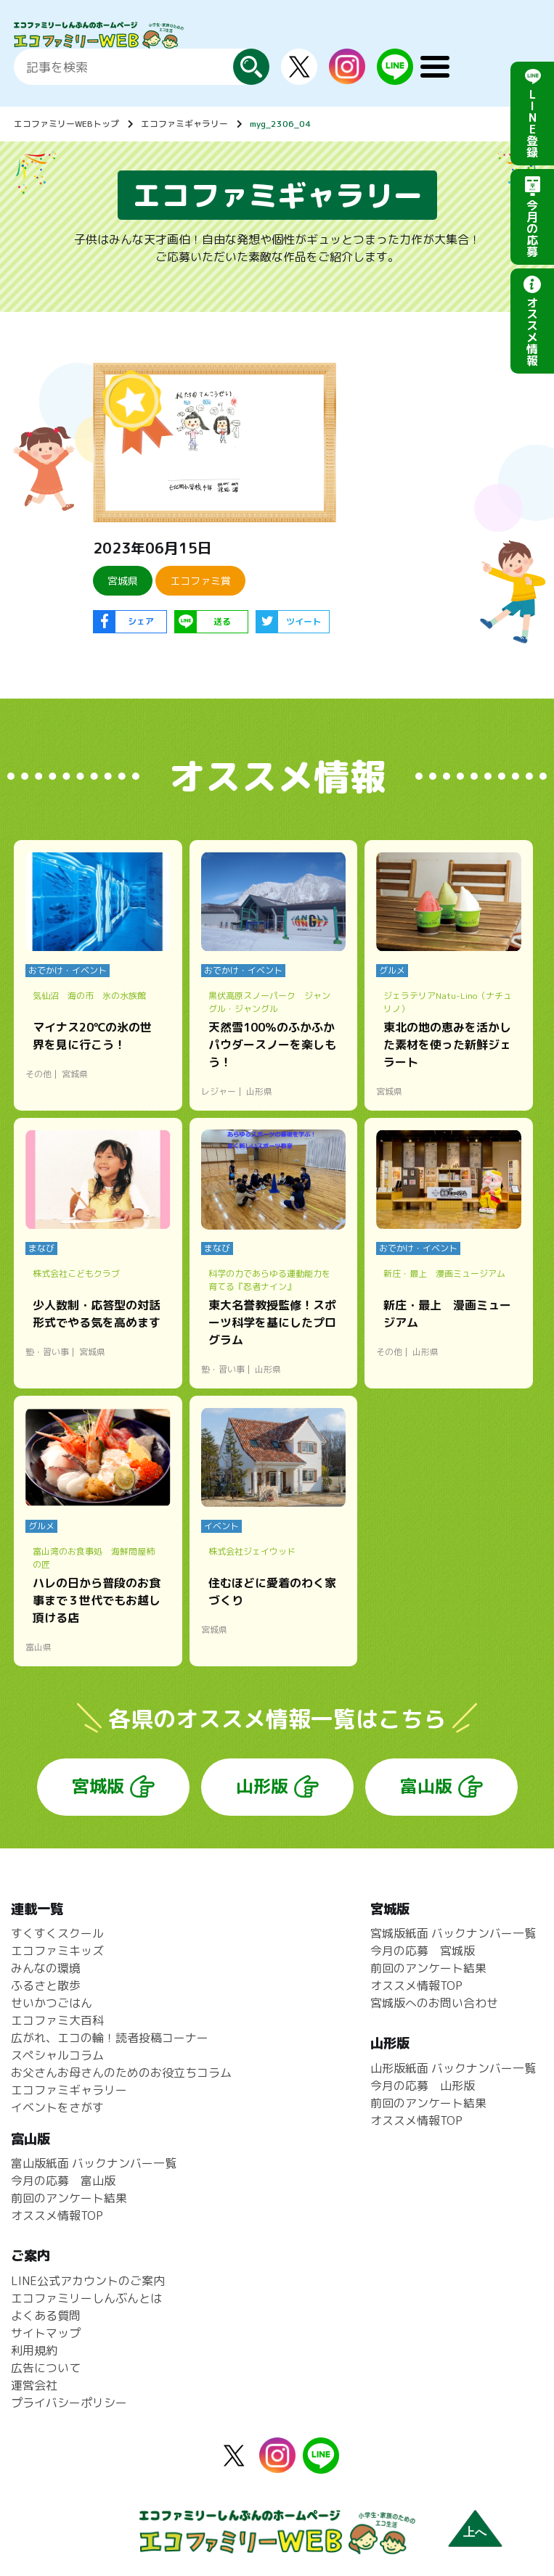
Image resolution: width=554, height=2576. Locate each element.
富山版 (426, 1786)
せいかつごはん (51, 2003)
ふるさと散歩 (46, 1985)
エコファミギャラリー (184, 124)
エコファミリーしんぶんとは (86, 2298)
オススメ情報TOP (416, 1985)
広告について (46, 2368)
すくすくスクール (57, 1933)
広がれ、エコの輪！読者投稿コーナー (109, 2038)
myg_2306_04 (280, 124)
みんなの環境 (46, 1968)
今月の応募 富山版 (63, 2181)
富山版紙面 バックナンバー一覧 (93, 2163)
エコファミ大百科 (57, 2020)
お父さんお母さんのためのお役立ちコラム (121, 2073)
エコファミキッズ (57, 1951)
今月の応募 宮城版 (422, 1951)
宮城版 (98, 1786)
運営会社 (34, 2385)
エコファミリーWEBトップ (66, 124)
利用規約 (34, 2350)
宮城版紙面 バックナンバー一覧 (453, 1933)
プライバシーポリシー (69, 2403)
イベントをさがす (57, 2107)
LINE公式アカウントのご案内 (88, 2281)
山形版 (262, 1786)
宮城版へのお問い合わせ (434, 2003)
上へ (474, 2532)
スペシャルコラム (57, 2055)
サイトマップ (46, 2333)
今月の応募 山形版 (422, 2086)
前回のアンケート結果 (428, 1968)
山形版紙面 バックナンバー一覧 (453, 2068)
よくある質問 (46, 2316)
